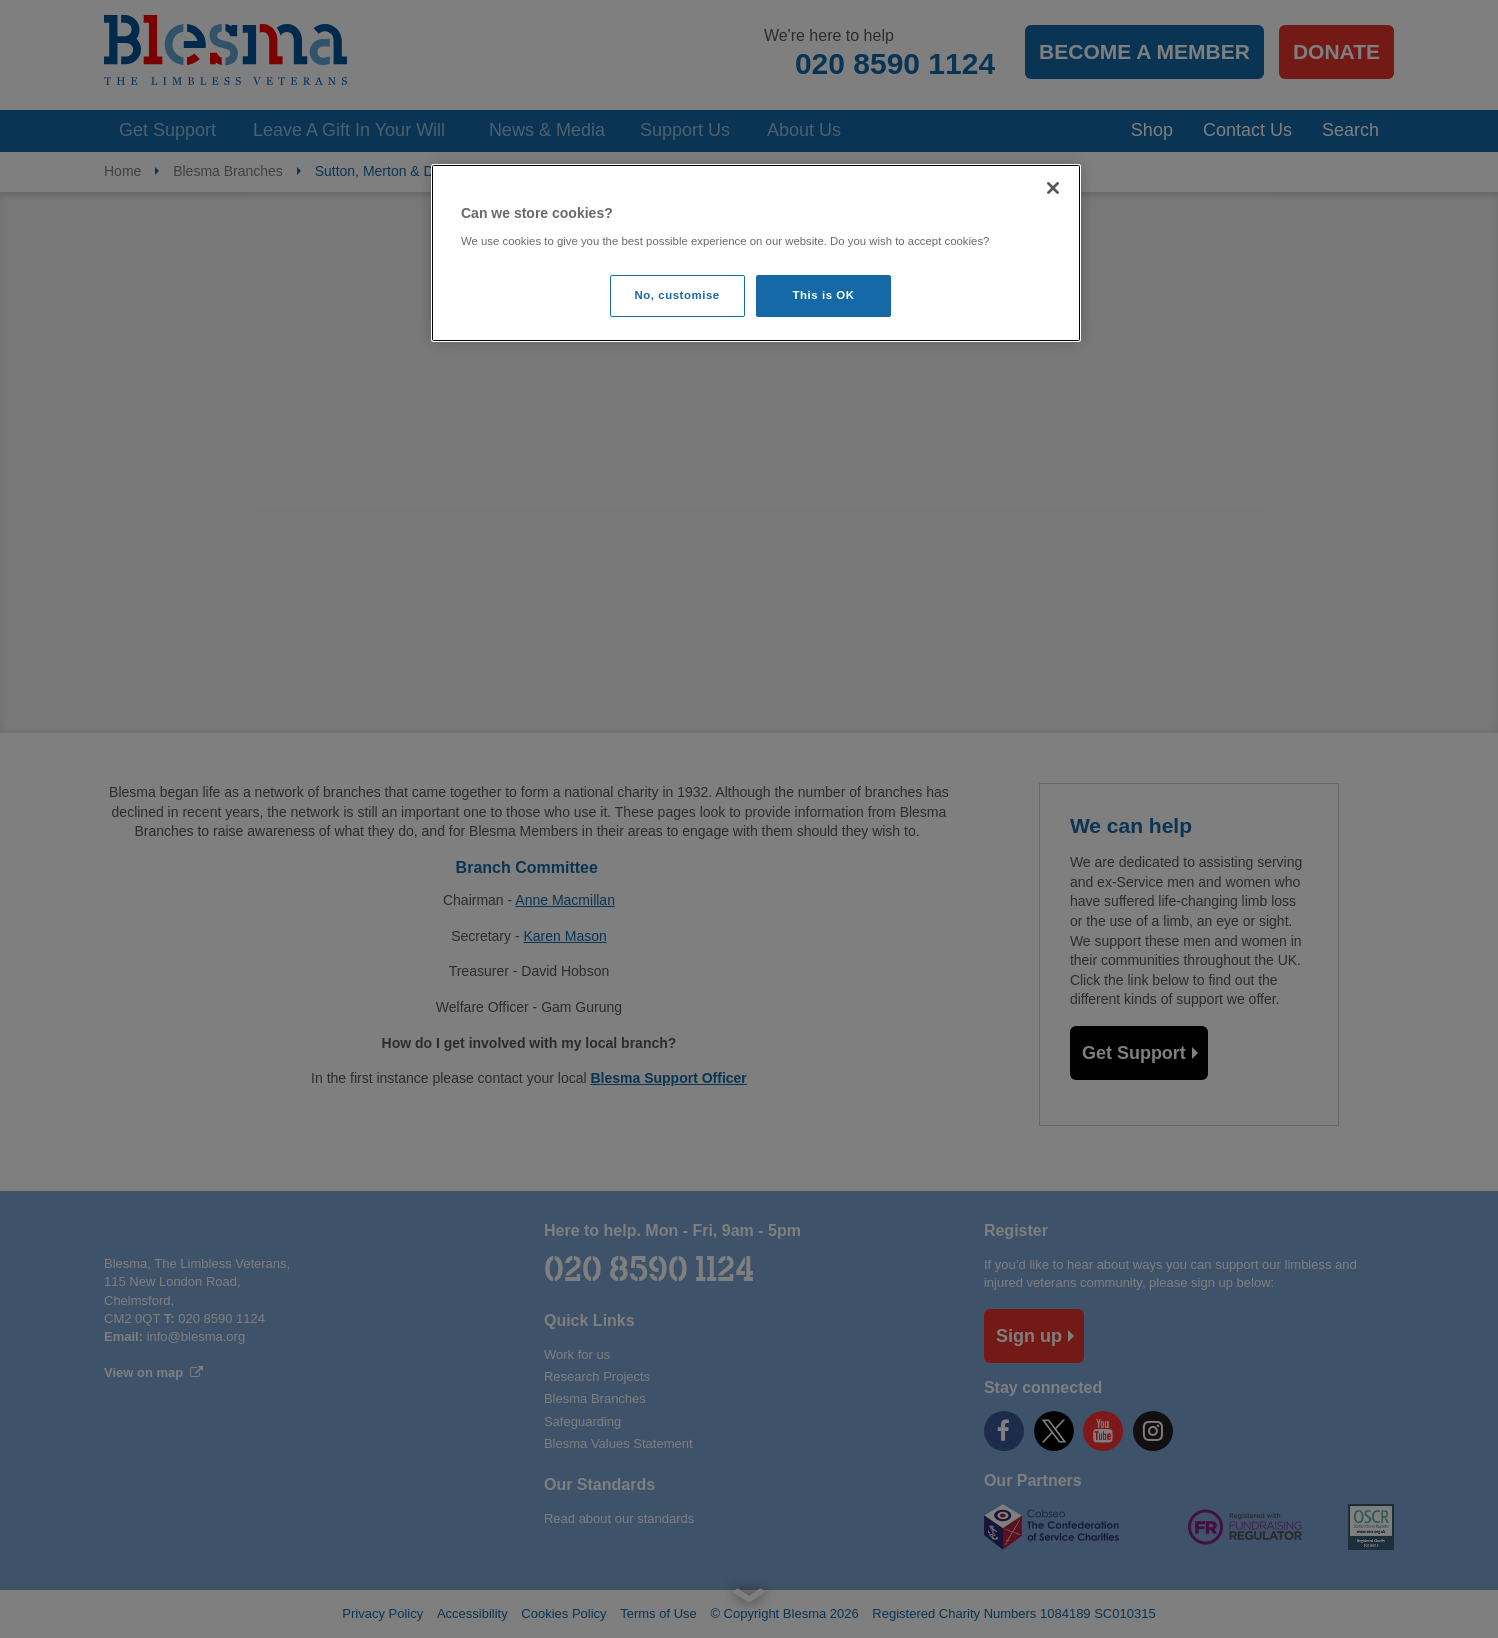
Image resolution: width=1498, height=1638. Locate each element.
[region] (756, 253)
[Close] (1053, 188)
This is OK (824, 295)
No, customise (677, 295)
